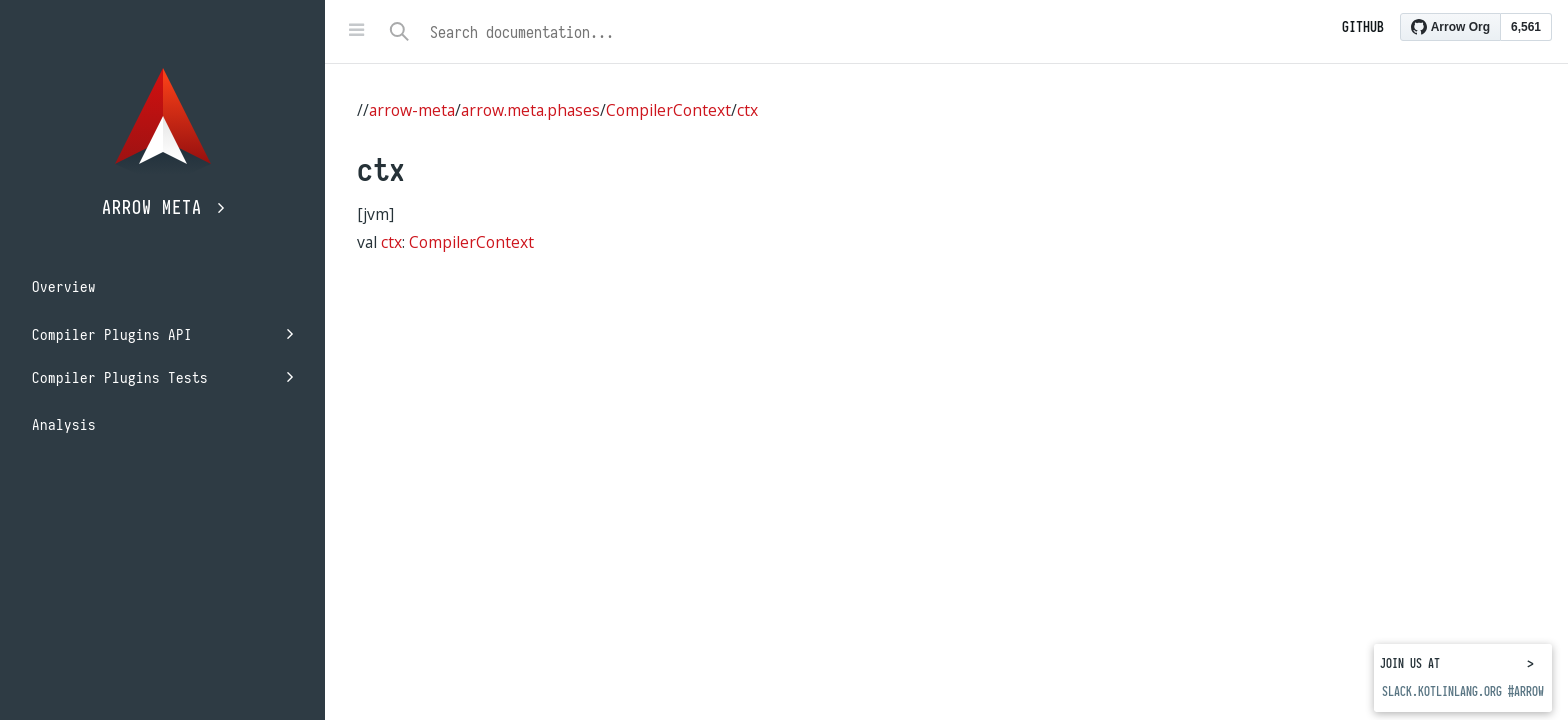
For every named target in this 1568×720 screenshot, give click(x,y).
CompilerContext (668, 110)
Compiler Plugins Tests (162, 377)
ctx (747, 110)
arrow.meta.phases (530, 110)
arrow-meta (412, 110)
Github (1363, 27)
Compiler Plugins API (162, 334)
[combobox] (886, 32)
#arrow (1526, 691)
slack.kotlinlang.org (1442, 691)
